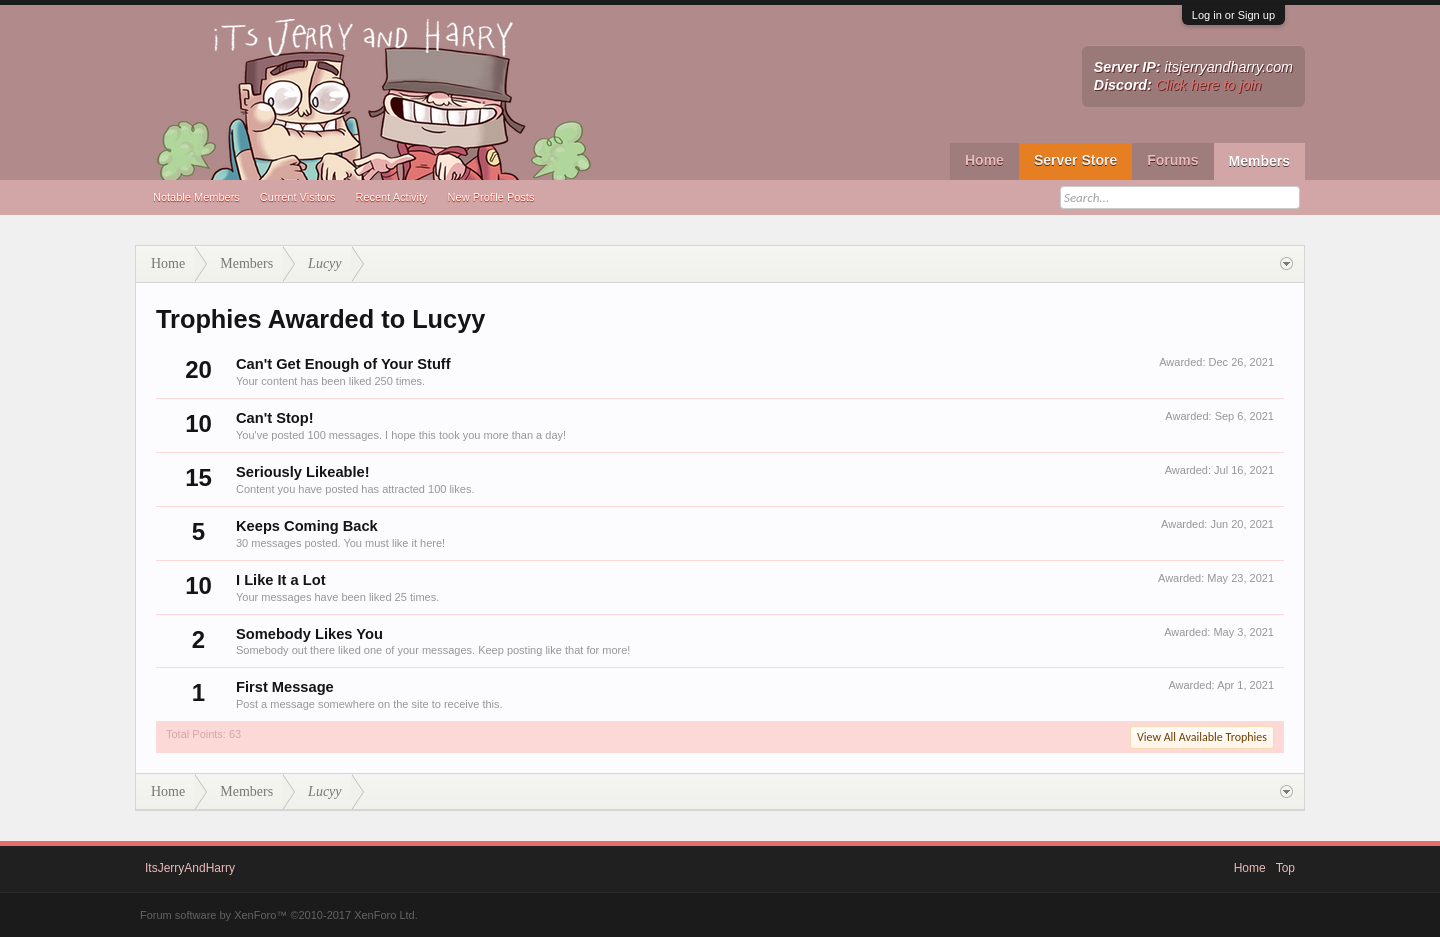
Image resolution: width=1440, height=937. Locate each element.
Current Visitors (298, 197)
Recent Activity (391, 197)
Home (984, 160)
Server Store (1075, 160)
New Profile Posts (491, 197)
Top (1285, 868)
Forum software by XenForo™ (279, 915)
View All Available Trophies (1202, 737)
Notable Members (196, 197)
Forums (1172, 160)
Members (1259, 161)
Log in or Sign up (1233, 15)
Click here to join (1209, 85)
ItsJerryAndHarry (190, 868)
